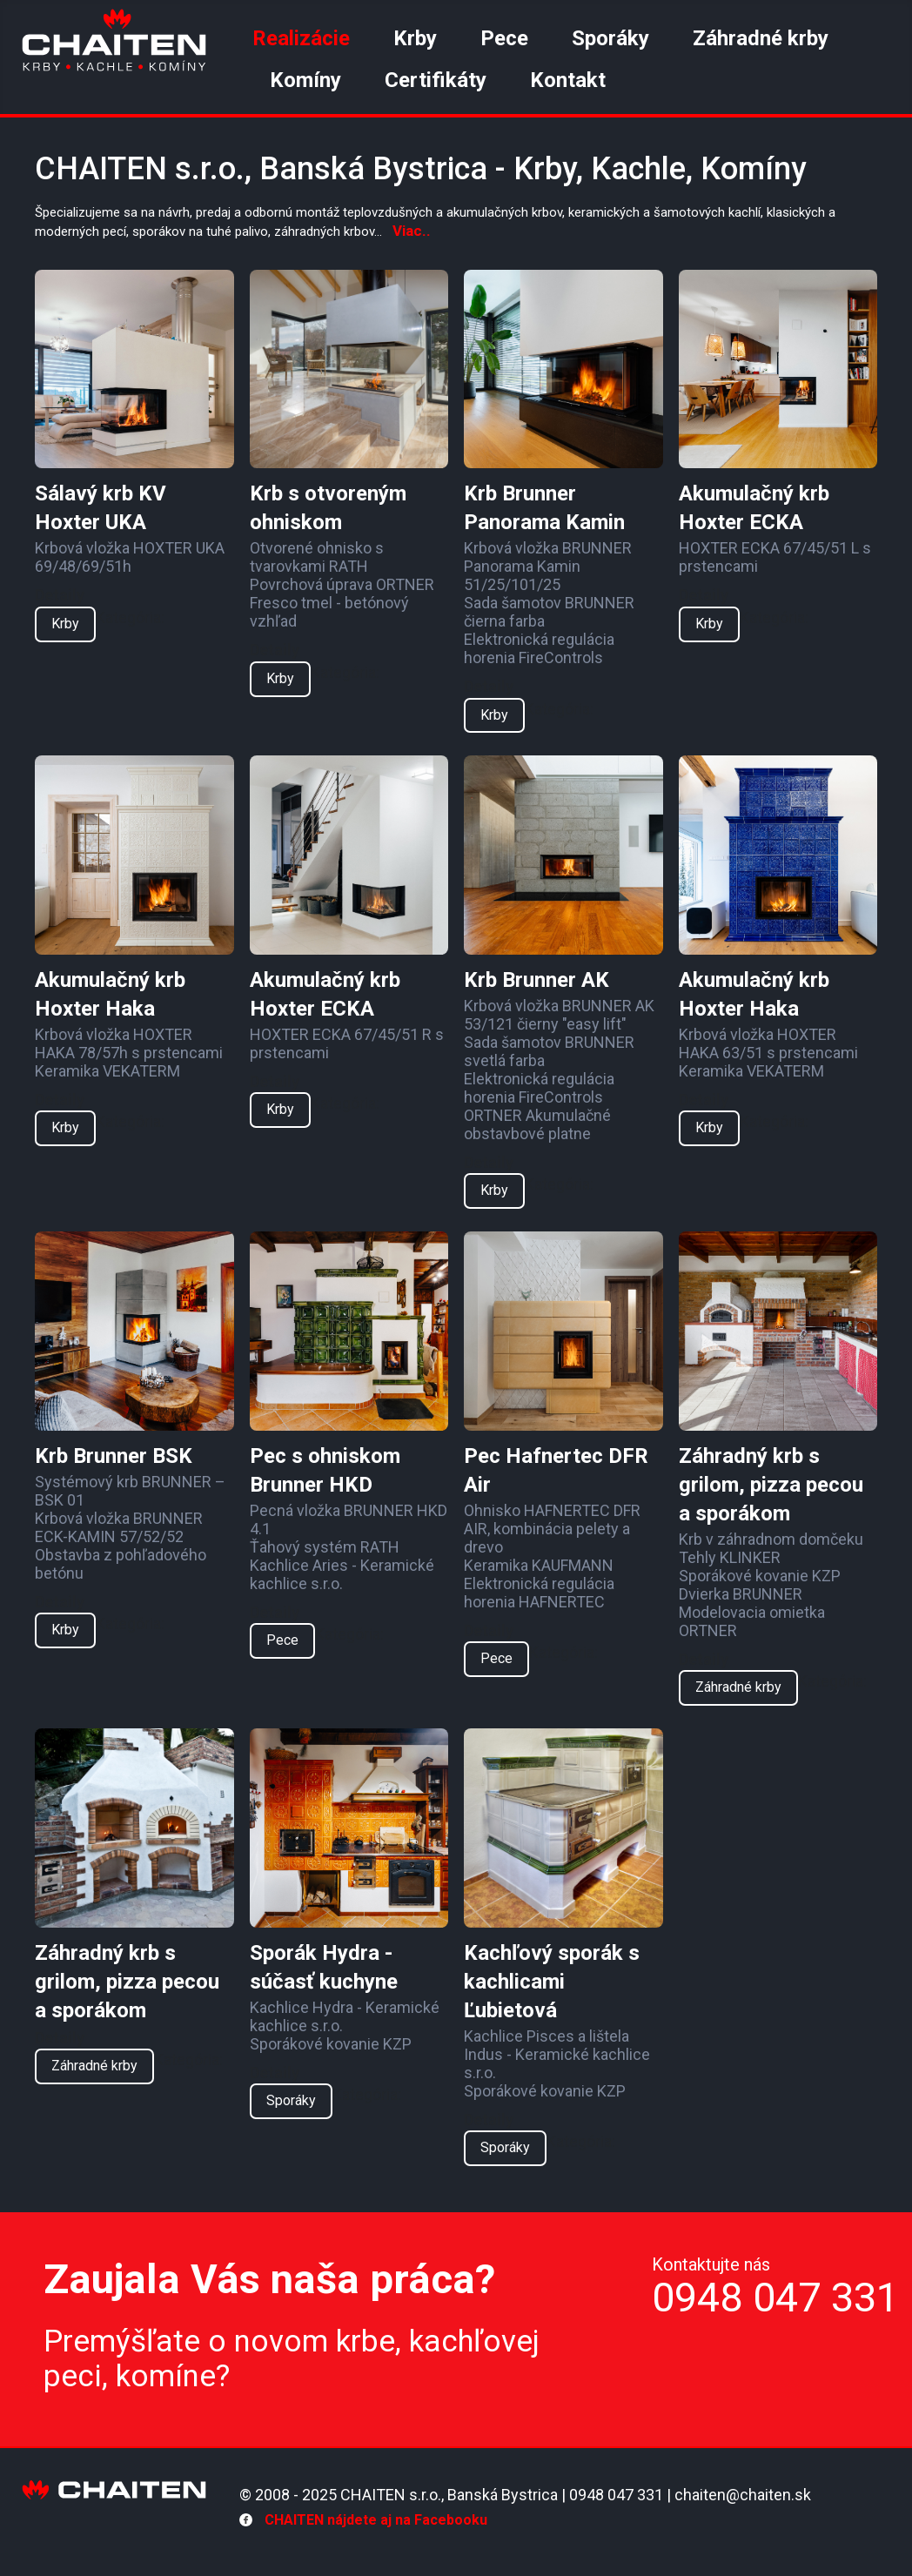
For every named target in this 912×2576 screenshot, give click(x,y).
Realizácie (301, 38)
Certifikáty (435, 80)
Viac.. (411, 230)
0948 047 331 (775, 2297)
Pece (504, 38)
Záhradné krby (760, 38)
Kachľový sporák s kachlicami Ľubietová (552, 1982)
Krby (415, 38)
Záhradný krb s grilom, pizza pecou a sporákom (771, 1485)
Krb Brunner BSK (113, 1456)
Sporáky (610, 38)
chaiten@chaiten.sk (742, 2494)
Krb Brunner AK (536, 980)
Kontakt (568, 80)
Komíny (305, 80)
